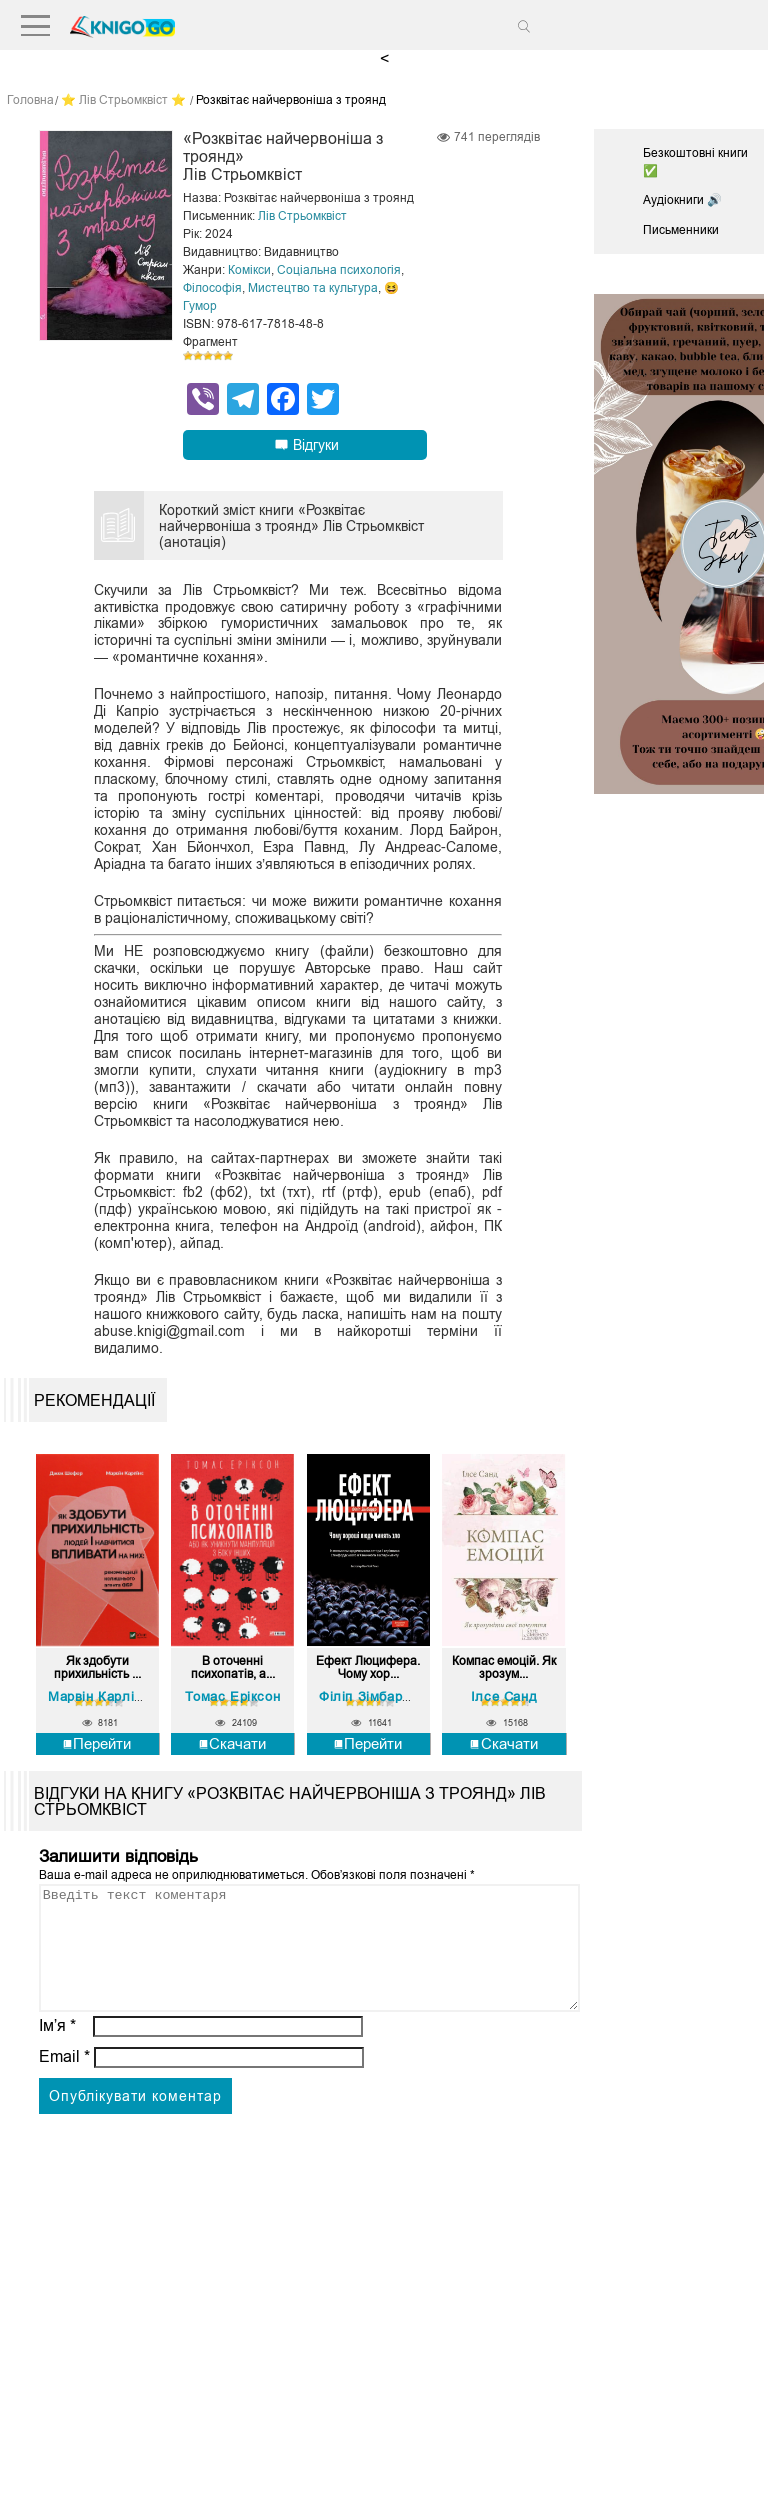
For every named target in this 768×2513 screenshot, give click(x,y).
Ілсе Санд (504, 1696)
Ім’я (58, 2049)
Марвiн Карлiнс (98, 1696)
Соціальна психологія (339, 270)
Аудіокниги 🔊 (682, 200)
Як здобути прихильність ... (97, 1668)
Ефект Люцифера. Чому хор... (368, 1668)
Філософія (212, 288)
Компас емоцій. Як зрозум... (504, 1668)
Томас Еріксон (232, 1696)
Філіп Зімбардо (368, 1696)
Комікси (249, 270)
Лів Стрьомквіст (302, 216)
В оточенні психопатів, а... (233, 1668)
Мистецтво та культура (313, 288)
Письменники (681, 230)
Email (64, 2080)
